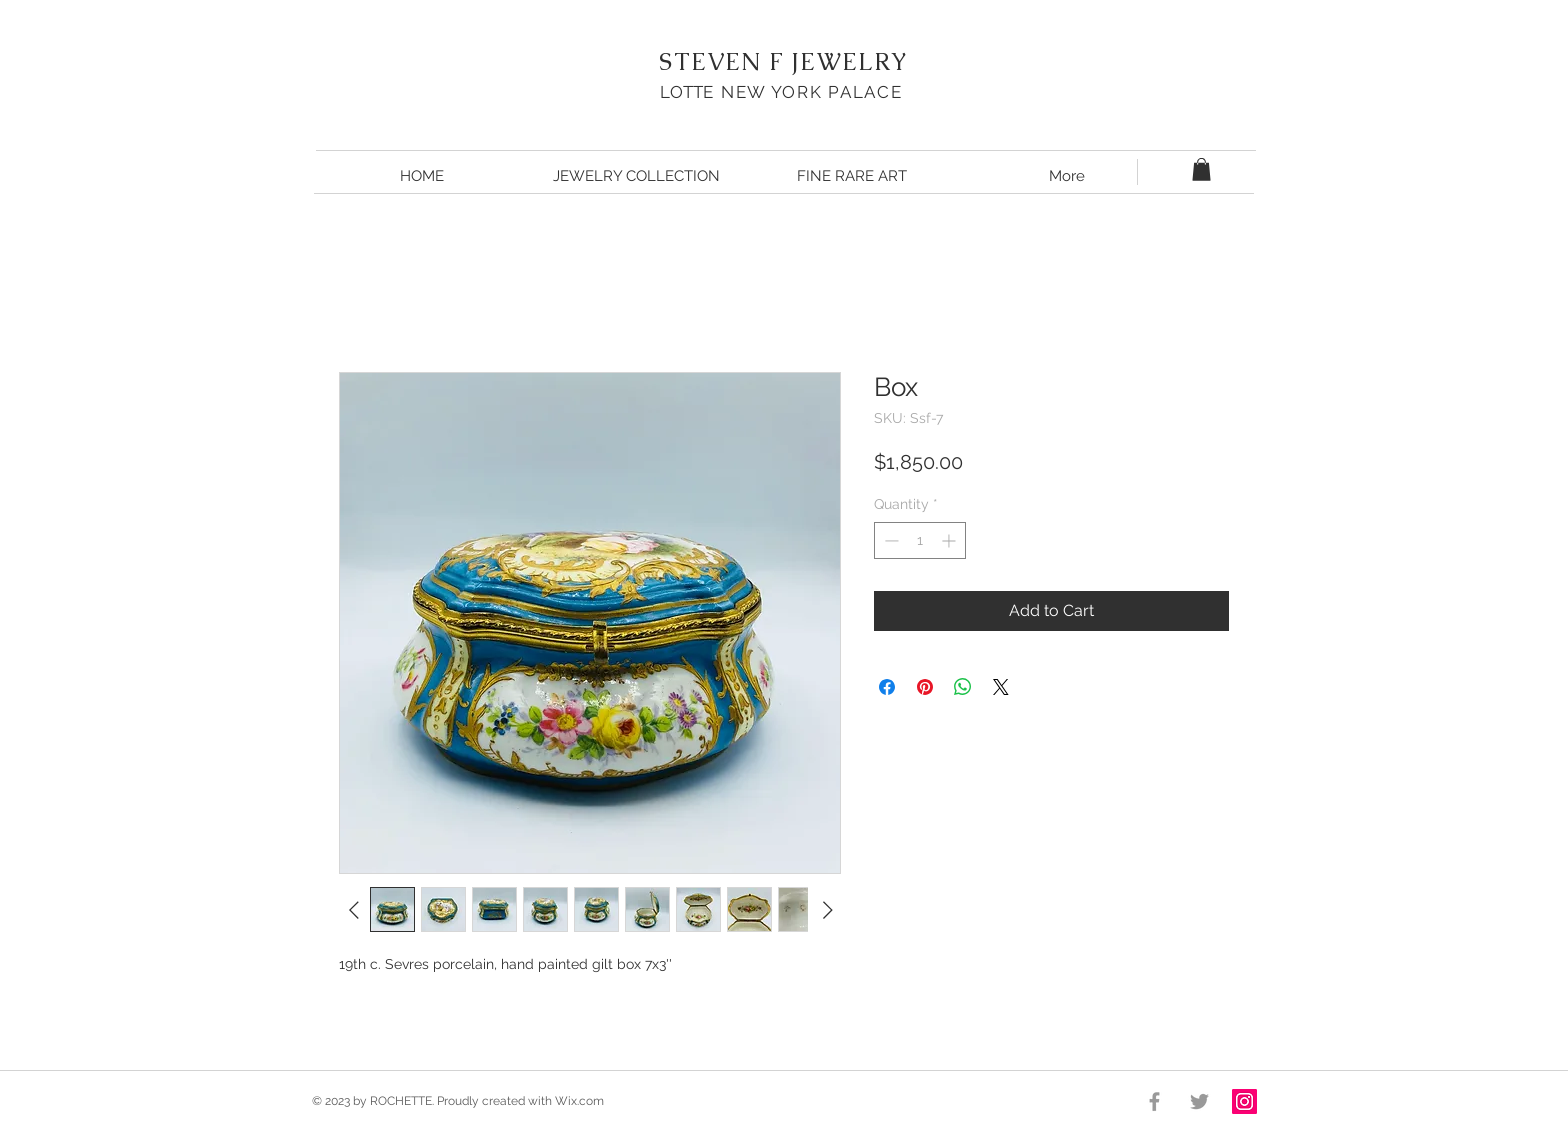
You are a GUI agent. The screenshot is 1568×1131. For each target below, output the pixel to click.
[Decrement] (889, 540)
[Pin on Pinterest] (925, 687)
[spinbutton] (920, 540)
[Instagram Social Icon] (1244, 1101)
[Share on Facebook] (887, 687)
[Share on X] (1001, 687)
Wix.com (579, 1101)
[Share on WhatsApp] (963, 687)
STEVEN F (721, 61)
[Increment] (950, 540)
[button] (1201, 169)
